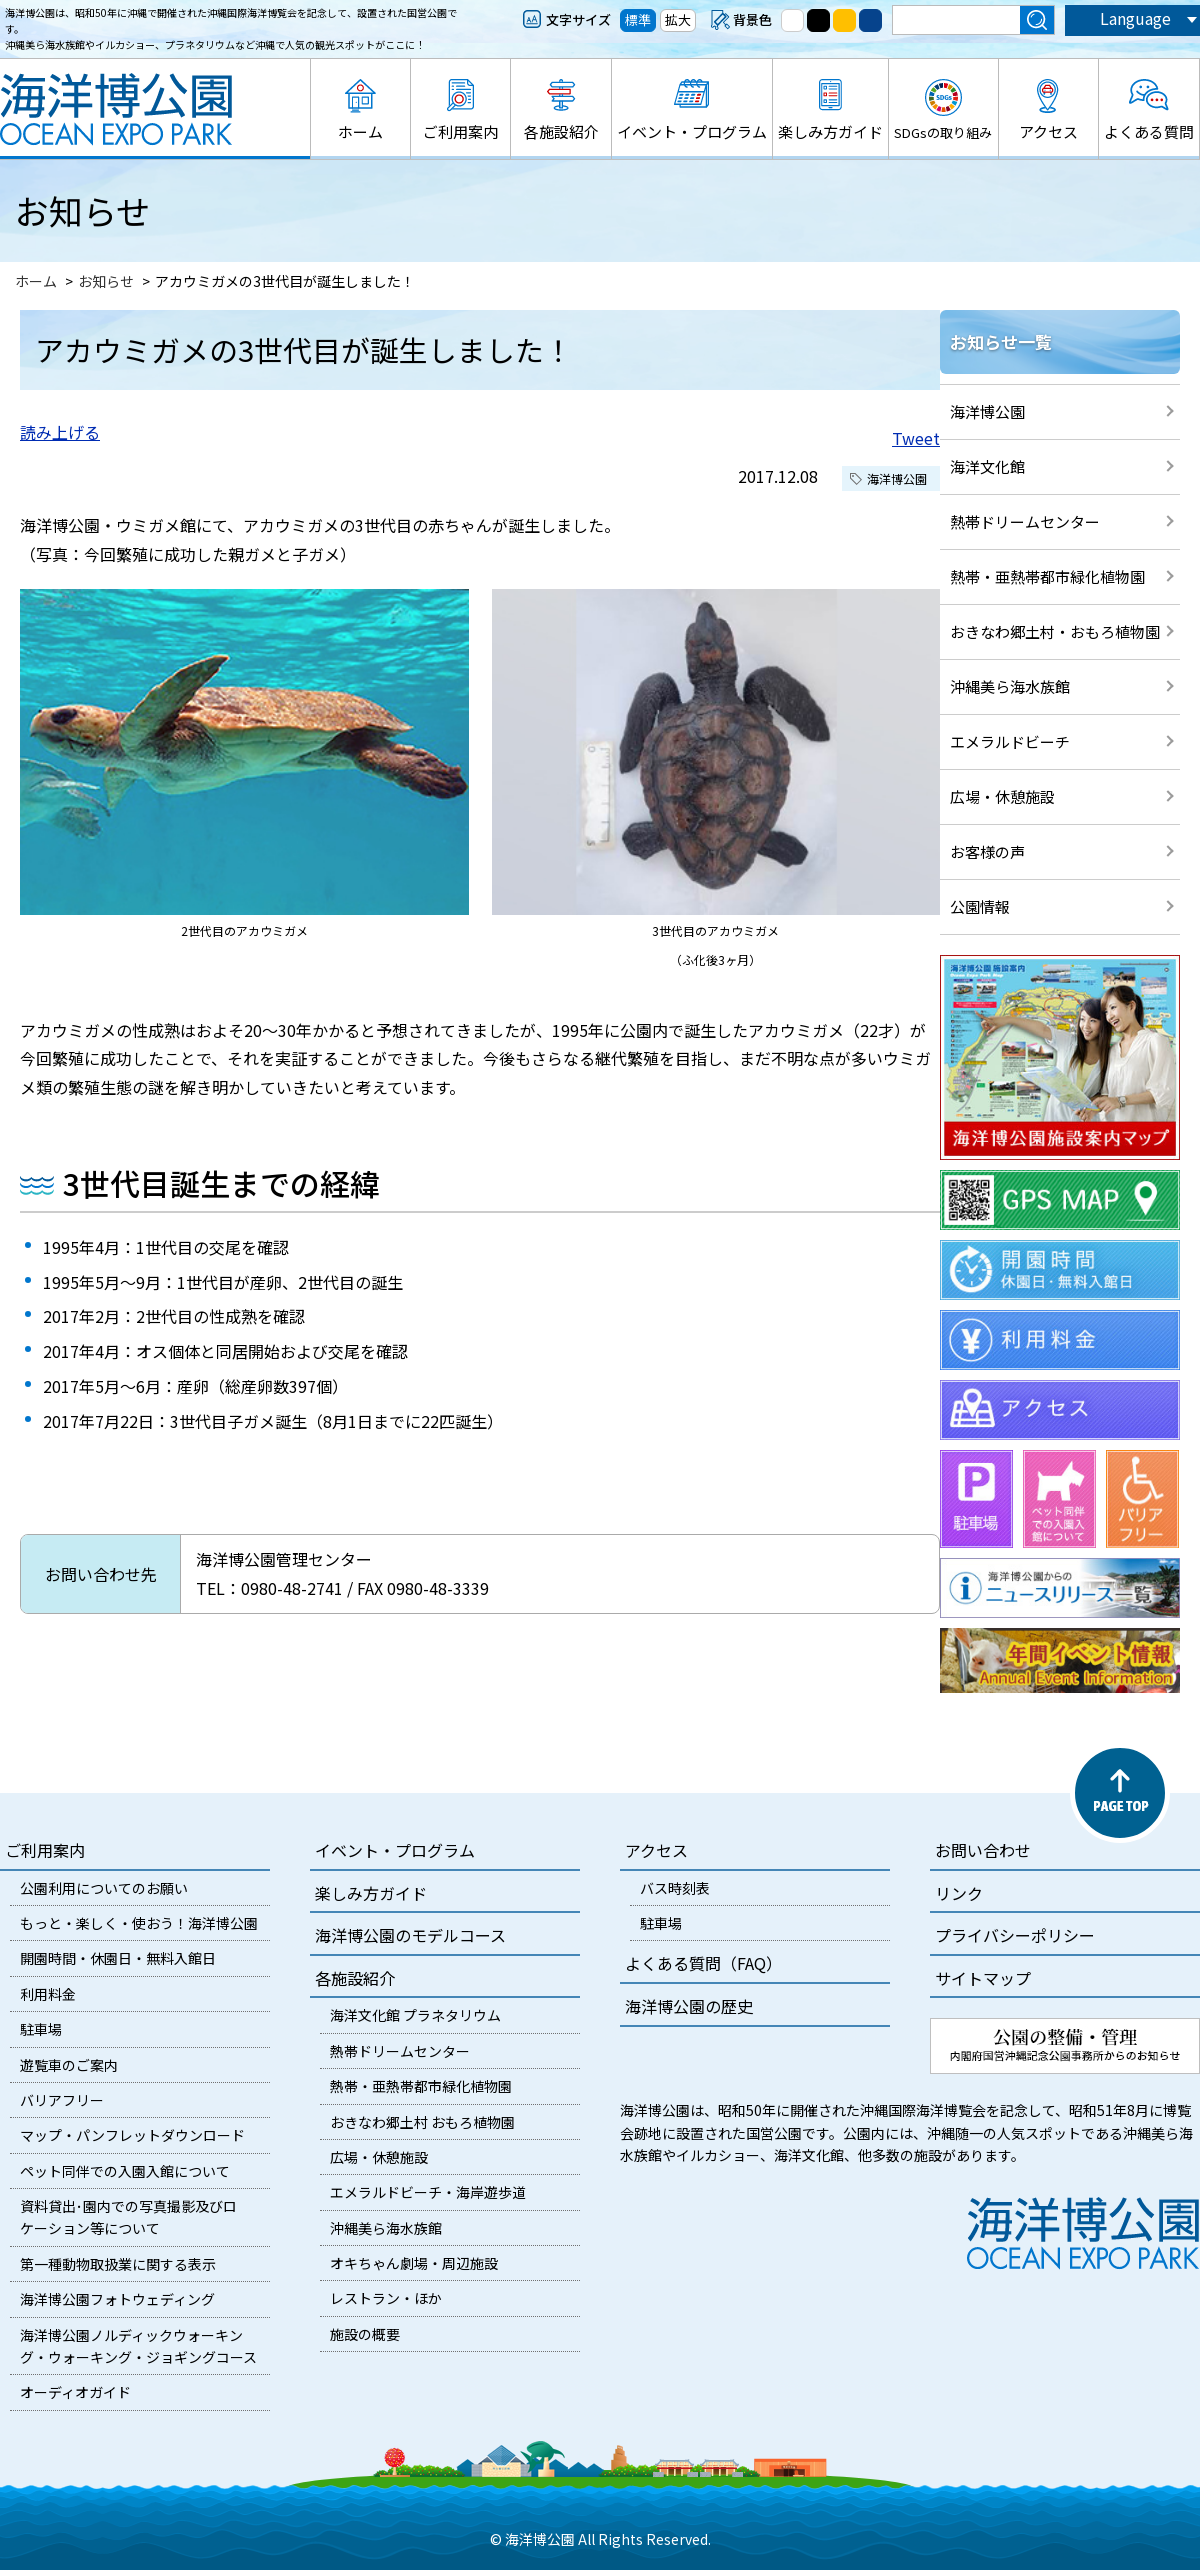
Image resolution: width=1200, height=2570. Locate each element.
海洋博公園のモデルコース (410, 1935)
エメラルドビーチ (1010, 741)
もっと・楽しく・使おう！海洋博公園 (139, 1923)
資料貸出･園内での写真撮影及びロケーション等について (128, 2217)
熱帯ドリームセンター (1025, 521)
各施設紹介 (561, 131)
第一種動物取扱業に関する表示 (118, 2264)
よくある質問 (1149, 131)
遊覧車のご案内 (69, 2065)
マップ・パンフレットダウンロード (132, 2135)
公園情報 (980, 906)
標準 (638, 19)
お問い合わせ (983, 1850)
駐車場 (41, 2029)
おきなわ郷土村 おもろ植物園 (422, 2122)
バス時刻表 (675, 1888)
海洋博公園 (987, 411)
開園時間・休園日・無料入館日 (118, 1958)
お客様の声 (987, 851)
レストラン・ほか (386, 2298)
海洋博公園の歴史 (689, 2006)
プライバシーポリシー (1015, 1935)
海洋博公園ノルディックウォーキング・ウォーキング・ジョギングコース (138, 2346)
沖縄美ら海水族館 (1010, 686)
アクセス (1048, 131)
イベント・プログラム (692, 131)
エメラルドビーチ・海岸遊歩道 (428, 2192)
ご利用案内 (460, 131)
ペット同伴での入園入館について (125, 2171)
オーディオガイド (75, 2392)
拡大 (678, 19)
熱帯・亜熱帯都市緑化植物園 (1047, 576)
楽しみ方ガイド (830, 131)
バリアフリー (62, 2100)
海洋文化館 (987, 466)
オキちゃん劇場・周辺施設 (414, 2263)
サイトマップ (983, 1978)
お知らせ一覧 (1001, 341)
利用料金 (48, 1994)
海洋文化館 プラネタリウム (415, 2015)
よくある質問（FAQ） (703, 1963)
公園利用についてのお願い (104, 1888)
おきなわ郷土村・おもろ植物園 (1055, 631)
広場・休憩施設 (1002, 796)
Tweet (916, 438)
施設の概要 (365, 2334)
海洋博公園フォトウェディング (117, 2299)
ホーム (360, 131)
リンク (959, 1893)
